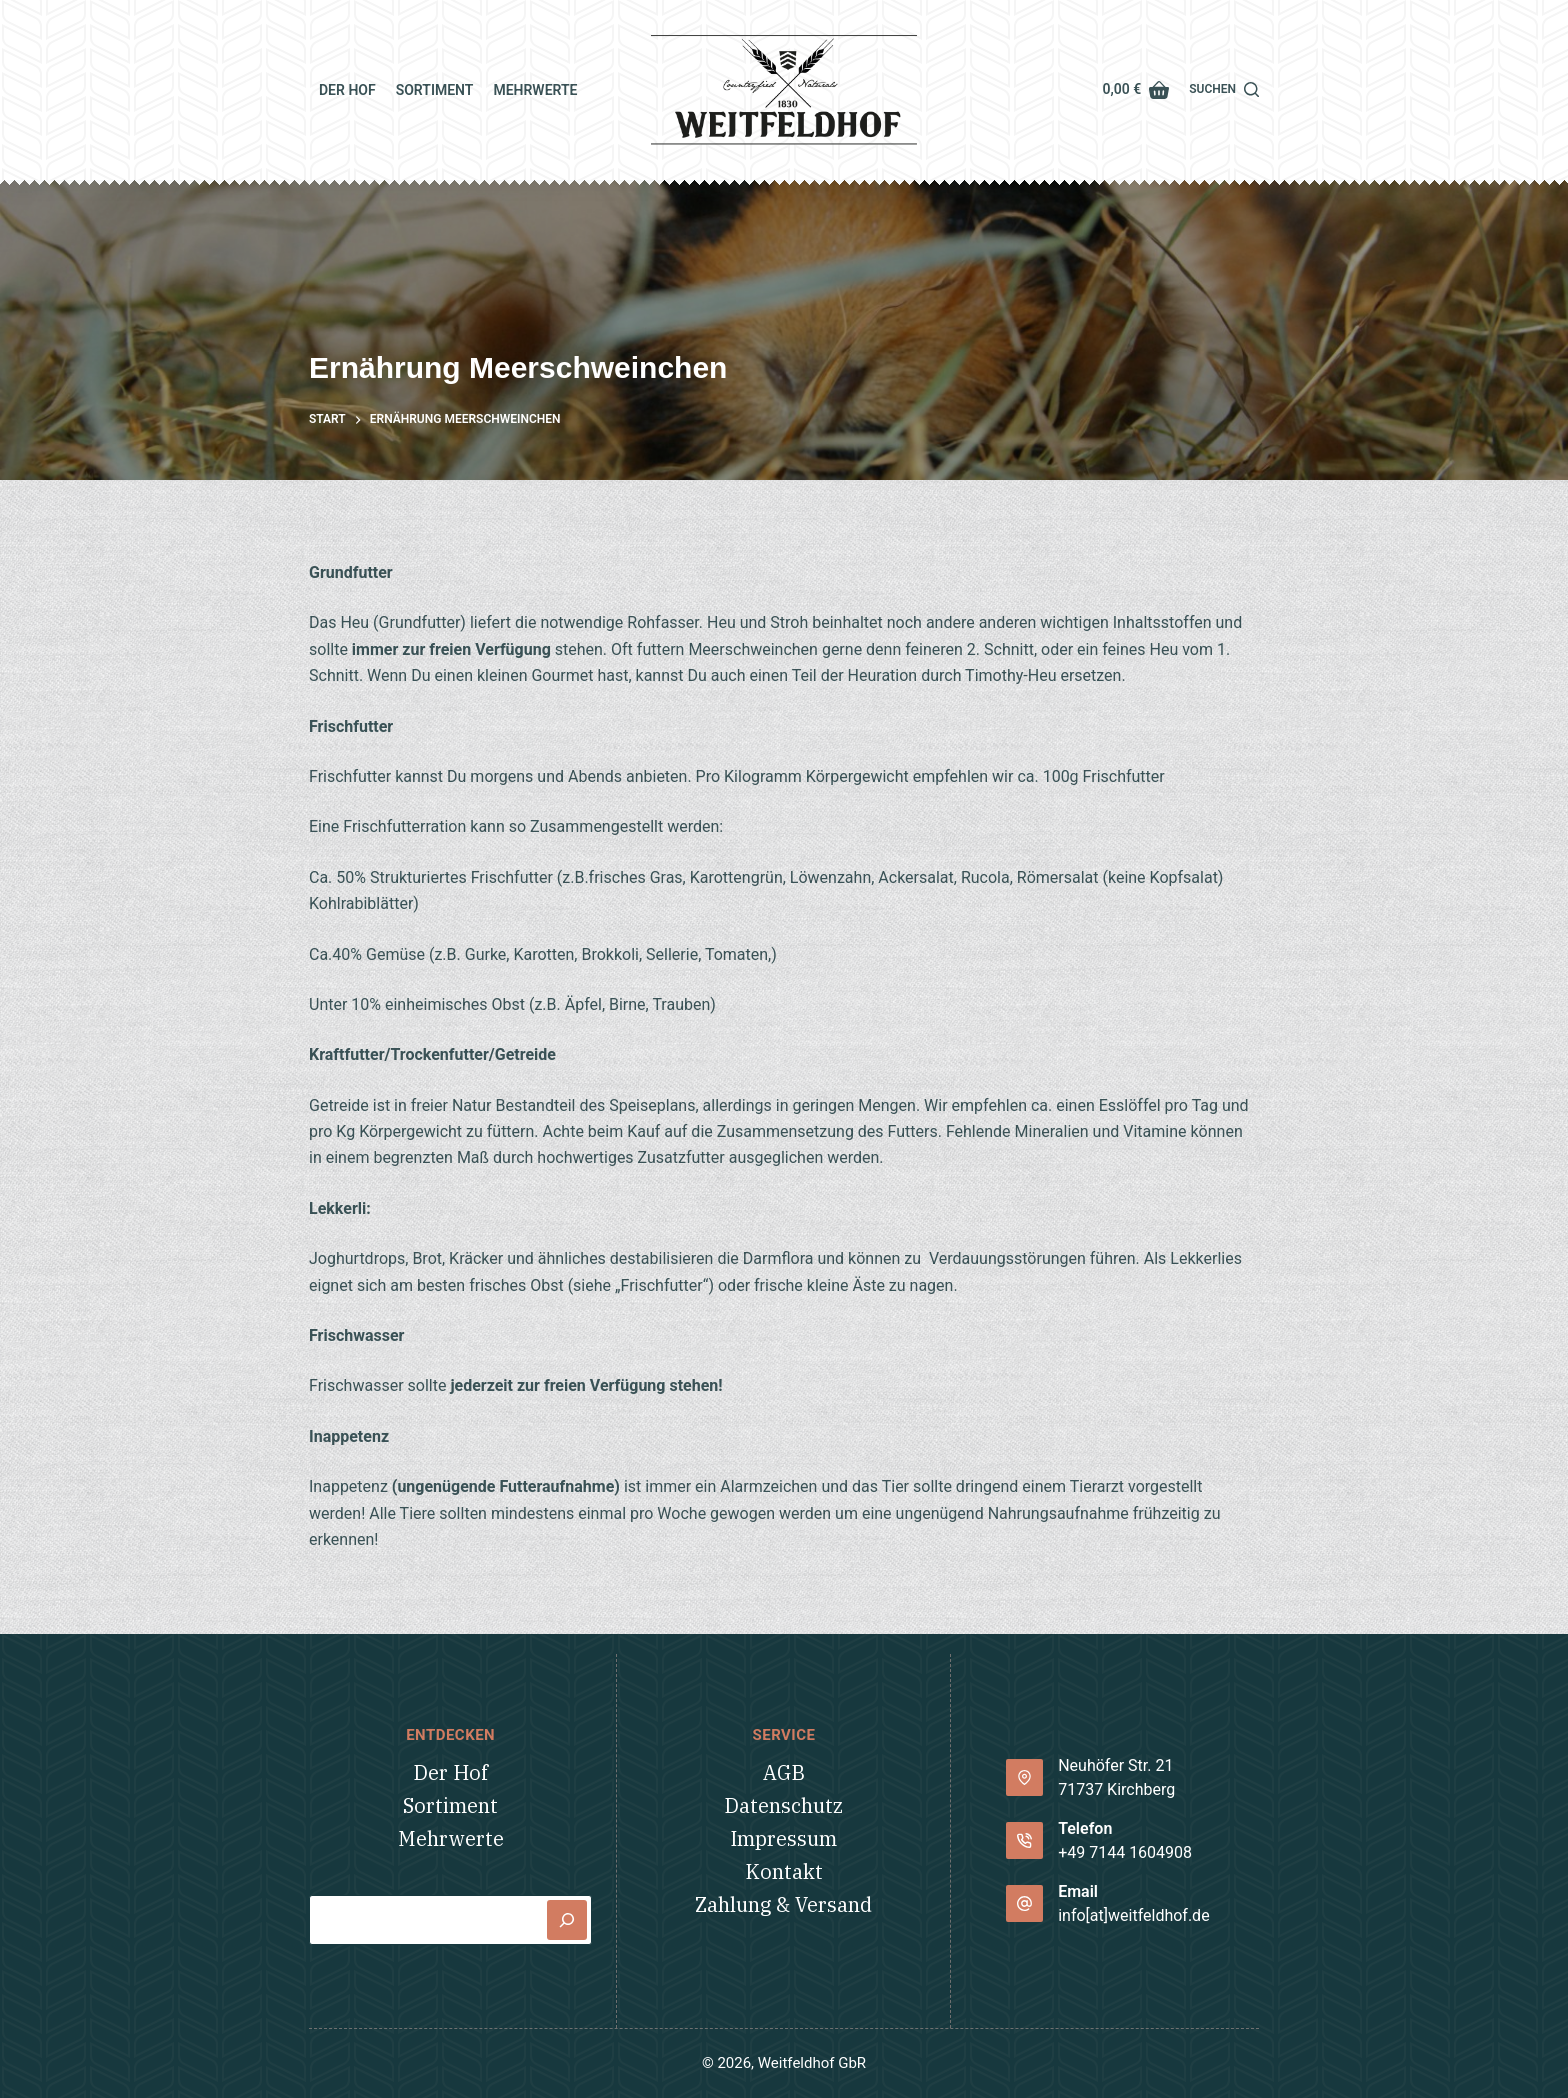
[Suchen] (1224, 90)
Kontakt (784, 1871)
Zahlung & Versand (783, 1904)
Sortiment (435, 90)
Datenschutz (783, 1805)
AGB (784, 1772)
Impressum (783, 1838)
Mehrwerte (535, 90)
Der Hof (347, 90)
